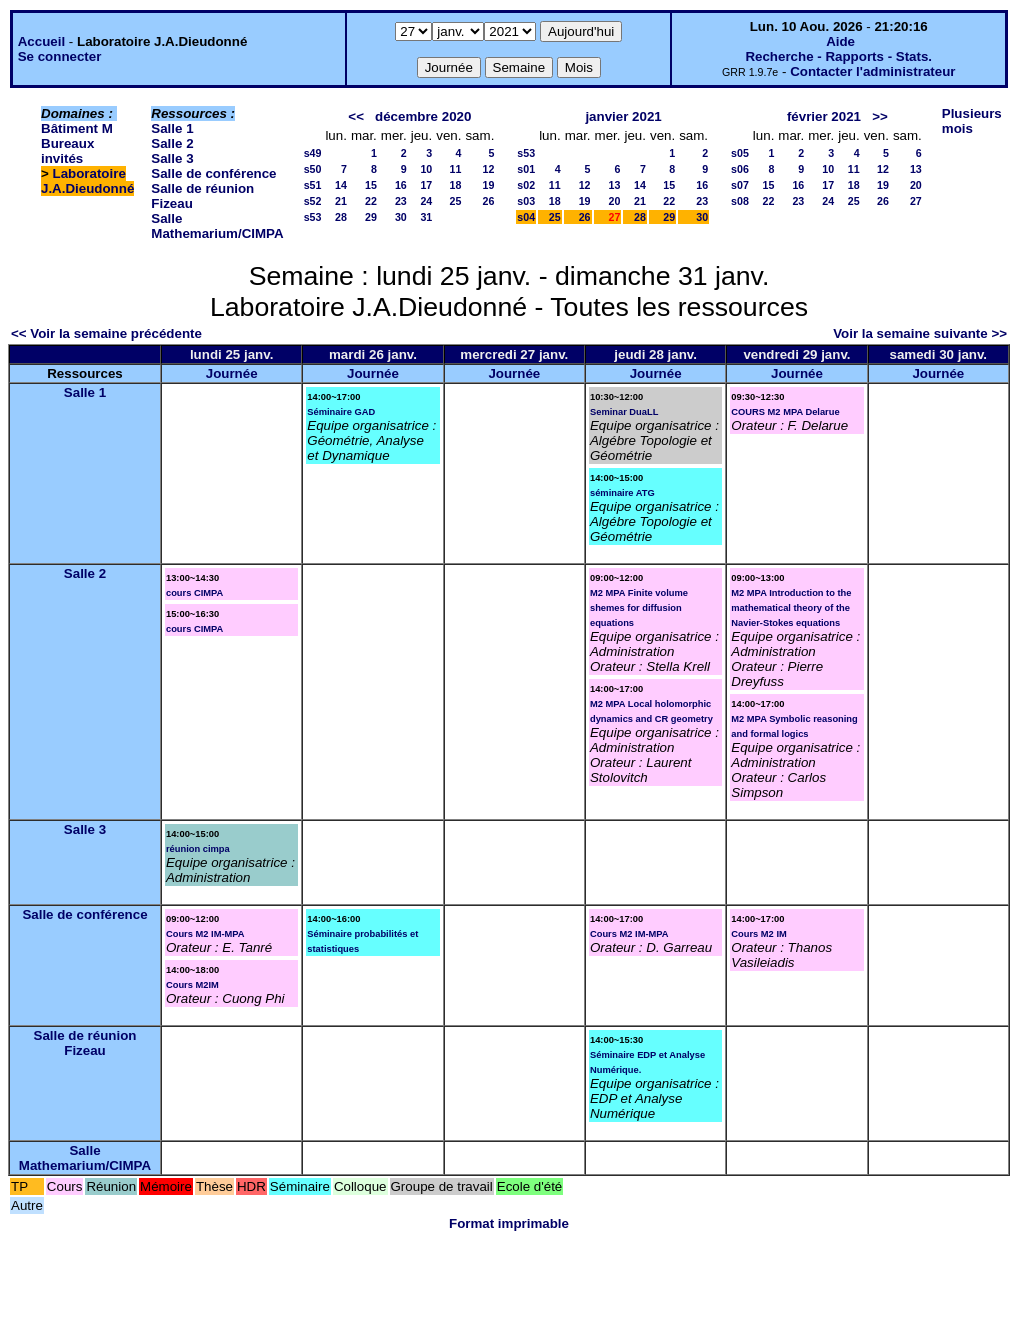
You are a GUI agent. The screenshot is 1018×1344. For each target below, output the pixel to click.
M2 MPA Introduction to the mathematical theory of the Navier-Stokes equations (791, 608)
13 (615, 185)
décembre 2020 (423, 116)
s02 (526, 185)
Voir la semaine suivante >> (920, 333)
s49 (313, 153)
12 (488, 169)
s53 (313, 217)
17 (426, 185)
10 (426, 169)
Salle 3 (172, 158)
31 (426, 217)
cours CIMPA (194, 593)
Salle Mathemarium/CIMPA (217, 226)
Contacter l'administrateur (872, 71)
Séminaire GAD (341, 412)
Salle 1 (172, 128)
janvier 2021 (623, 116)
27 (916, 201)
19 (488, 185)
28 (341, 217)
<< (356, 116)
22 (371, 201)
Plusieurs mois (972, 121)
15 (371, 185)
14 (341, 185)
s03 (526, 201)
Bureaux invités (67, 151)
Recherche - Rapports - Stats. (838, 56)
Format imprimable (509, 1223)
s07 (740, 185)
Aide (840, 41)
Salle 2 (172, 143)
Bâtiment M (77, 128)
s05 (740, 153)
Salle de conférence (213, 173)
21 (341, 201)
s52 (313, 201)
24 (426, 201)
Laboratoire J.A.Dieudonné (87, 181)
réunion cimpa (198, 849)
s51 (313, 185)
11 (456, 169)
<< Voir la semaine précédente (106, 333)
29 (371, 217)
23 (401, 201)
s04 (526, 217)
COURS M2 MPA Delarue (785, 412)
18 (456, 185)
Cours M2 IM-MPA (205, 934)
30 (401, 217)
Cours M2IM (192, 985)
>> (880, 116)
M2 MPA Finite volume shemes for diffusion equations (639, 608)
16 (401, 185)
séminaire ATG (622, 493)
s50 (313, 169)
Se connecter (60, 56)
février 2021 (824, 116)
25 (456, 201)
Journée (232, 373)
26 (488, 201)
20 (615, 201)
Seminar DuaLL (624, 412)
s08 (740, 201)
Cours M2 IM (758, 934)
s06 (740, 169)
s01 (526, 169)
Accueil (41, 41)
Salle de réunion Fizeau (85, 1043)
